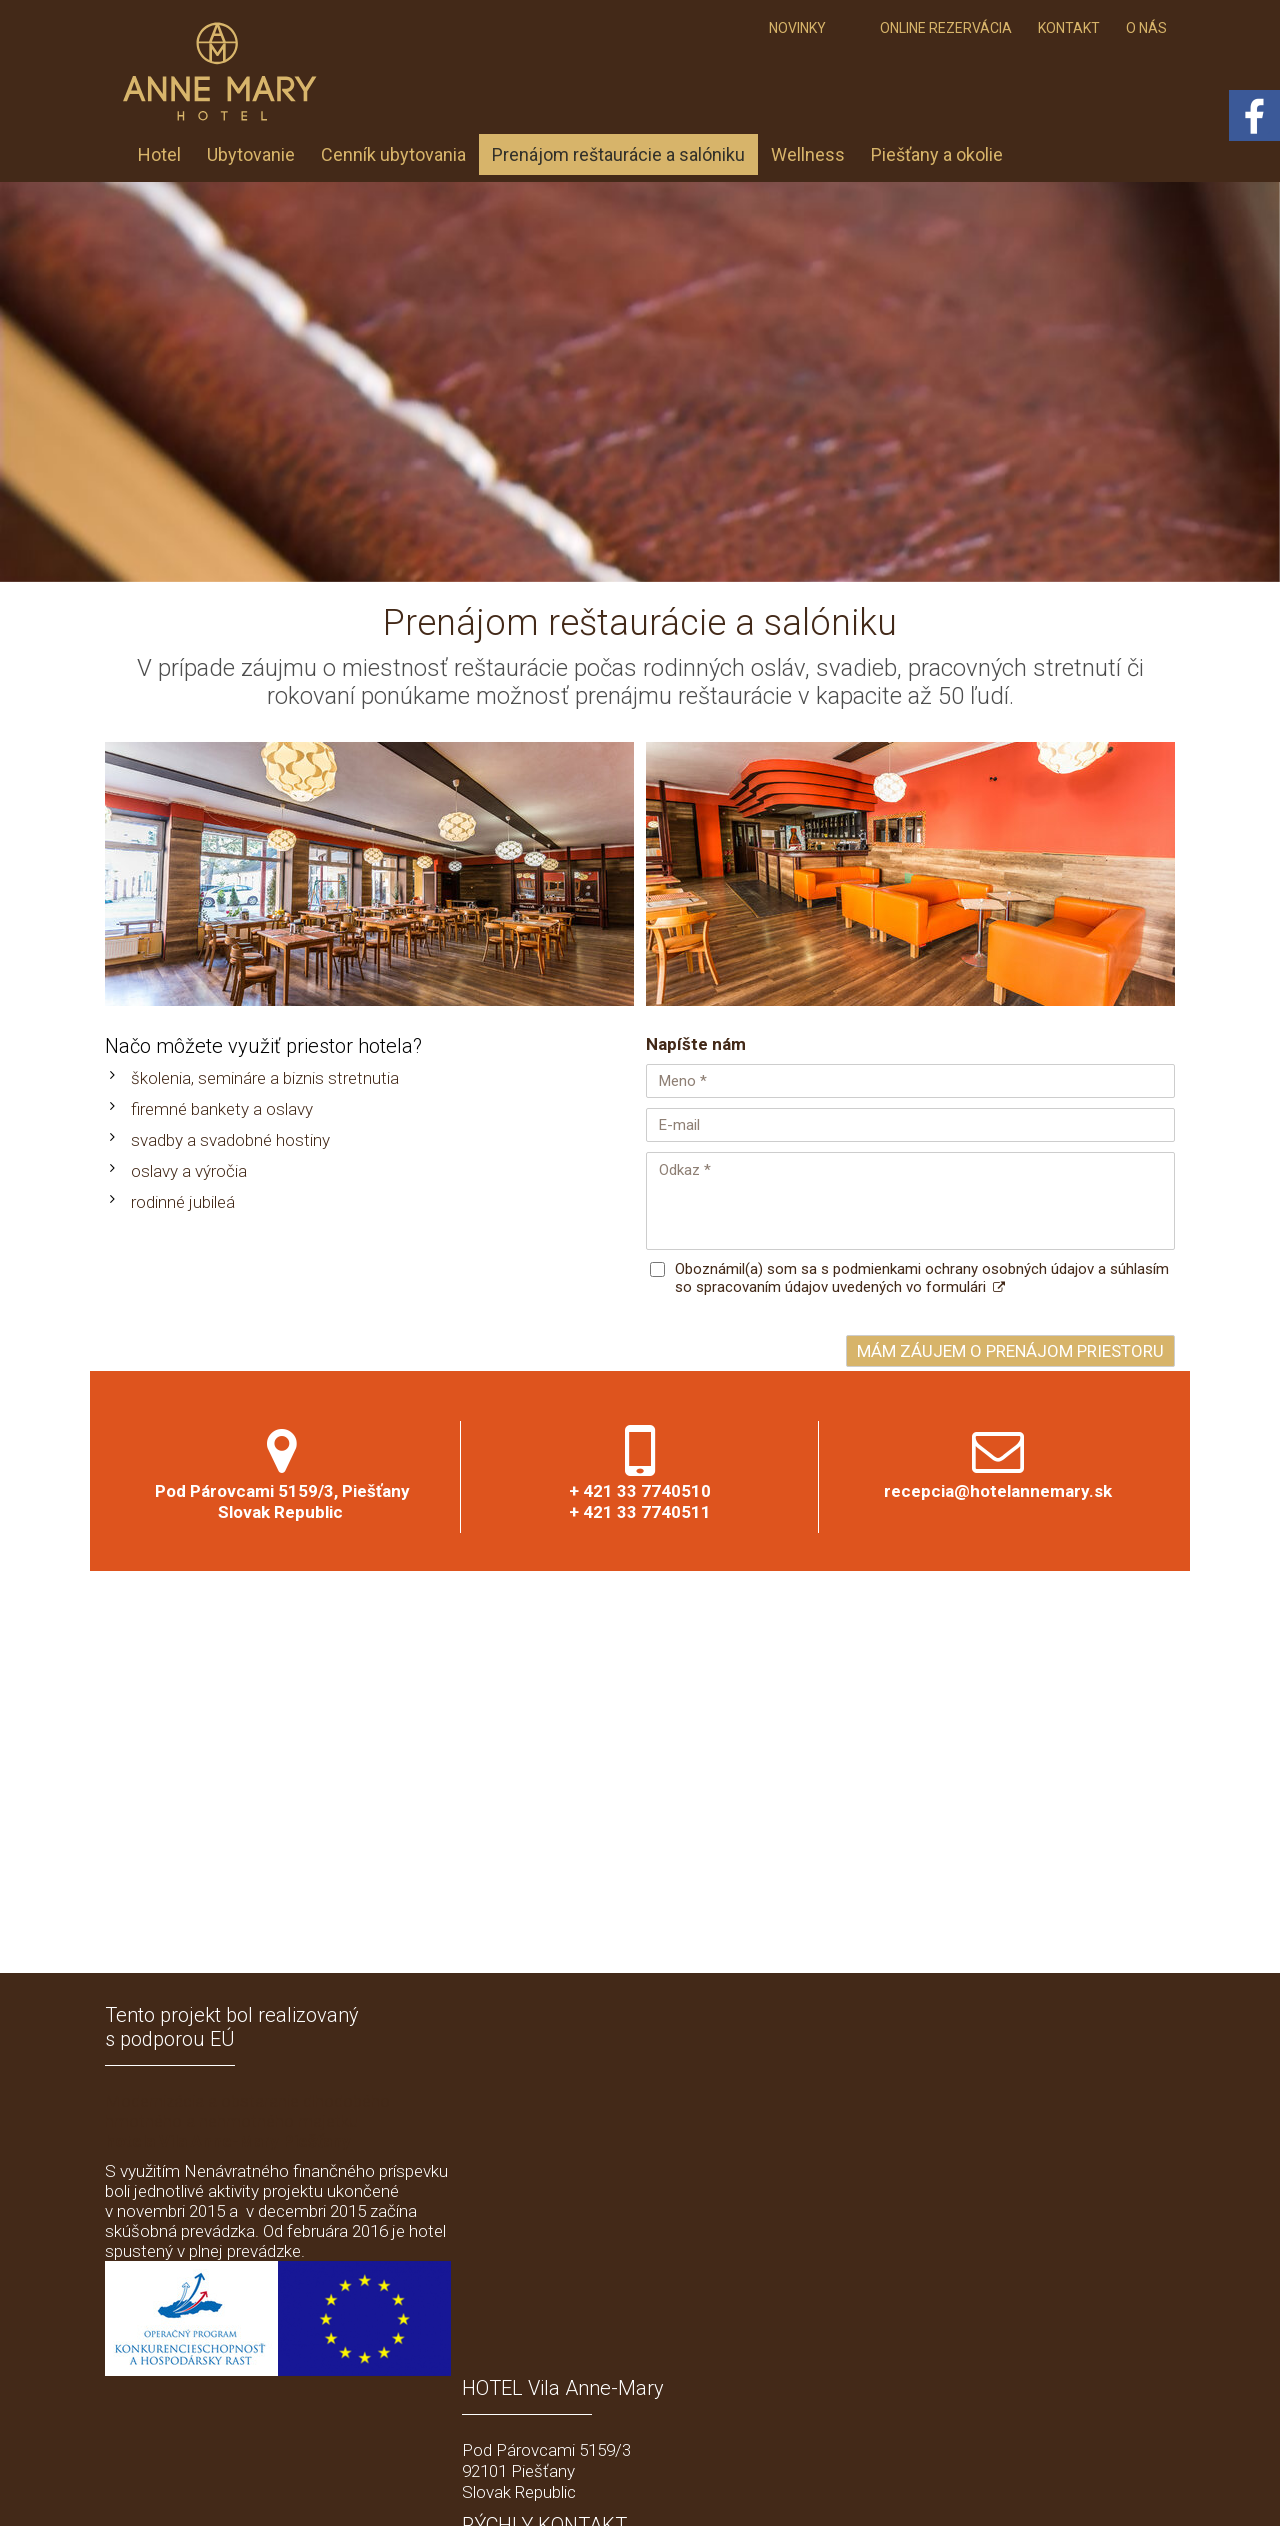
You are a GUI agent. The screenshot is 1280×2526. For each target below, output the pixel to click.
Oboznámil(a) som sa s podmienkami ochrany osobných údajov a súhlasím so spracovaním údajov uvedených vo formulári (922, 1278)
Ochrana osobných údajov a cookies (848, 2487)
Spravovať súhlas (1013, 2487)
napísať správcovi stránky (659, 2487)
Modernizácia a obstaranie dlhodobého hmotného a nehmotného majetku (247, 2121)
